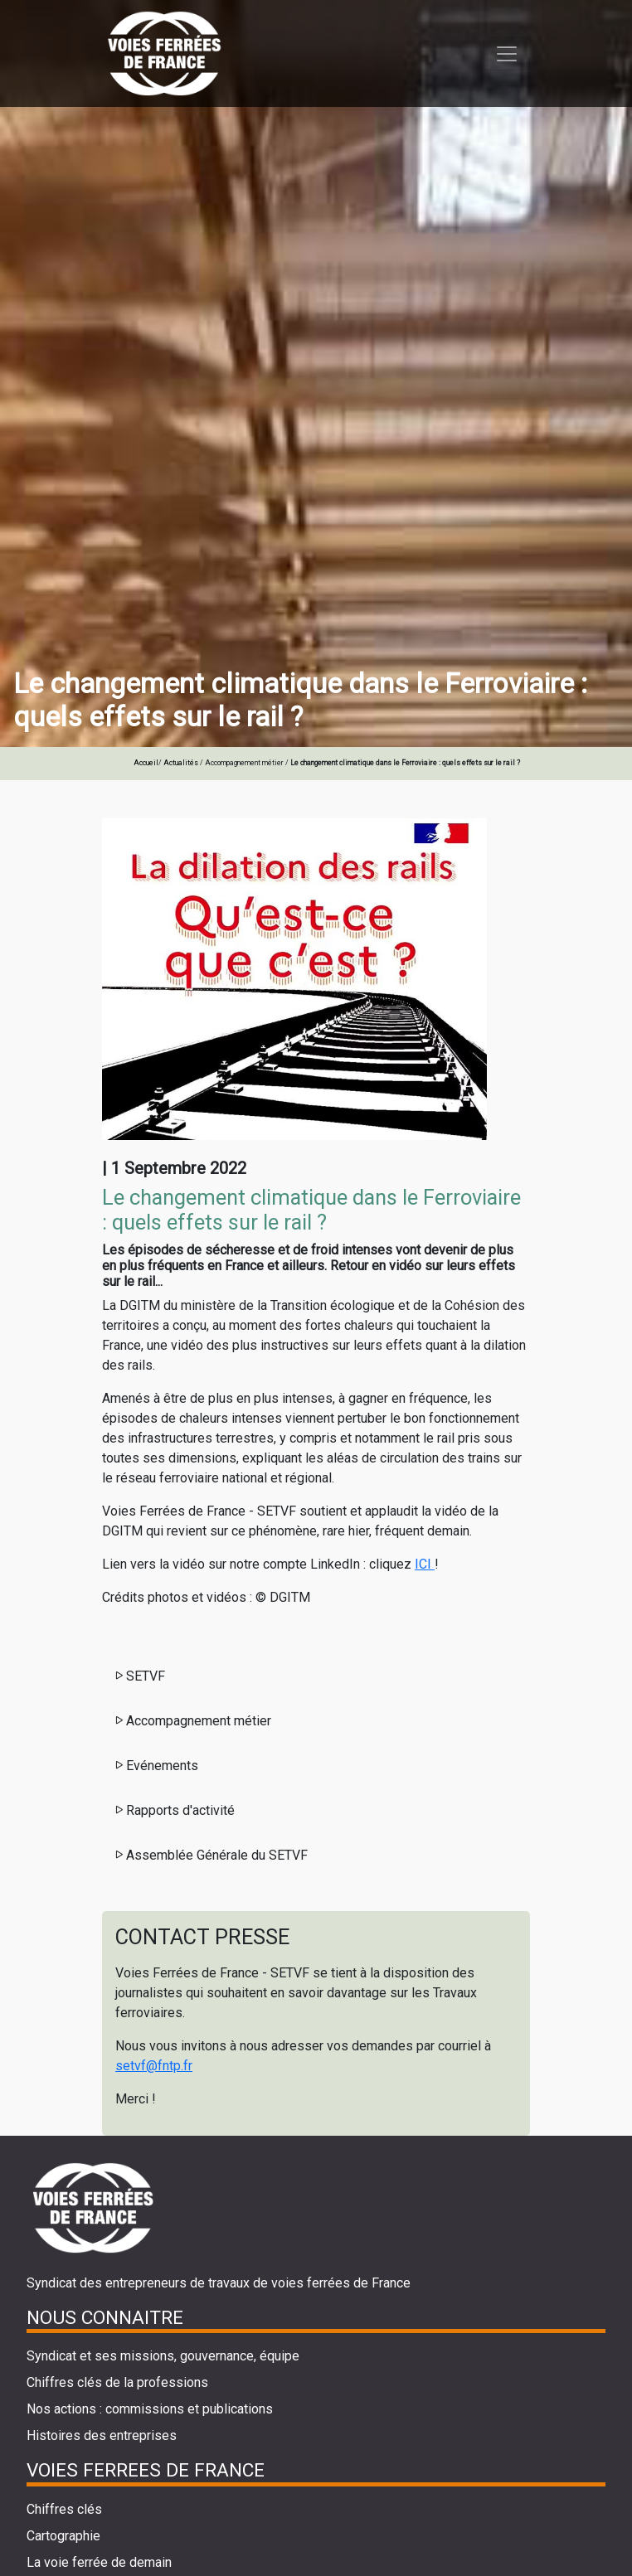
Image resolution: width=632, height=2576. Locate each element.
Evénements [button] (155, 1765)
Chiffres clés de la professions (117, 2382)
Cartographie (63, 2536)
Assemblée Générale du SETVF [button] (210, 1855)
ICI (425, 1564)
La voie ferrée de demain (99, 2562)
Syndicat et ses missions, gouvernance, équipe (163, 2356)
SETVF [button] (139, 1676)
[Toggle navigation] (507, 53)
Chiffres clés (64, 2509)
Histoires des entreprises (102, 2435)
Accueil (146, 763)
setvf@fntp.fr (153, 2066)
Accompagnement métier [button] (192, 1721)
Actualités (181, 763)
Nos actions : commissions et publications (150, 2409)
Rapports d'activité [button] (174, 1810)
